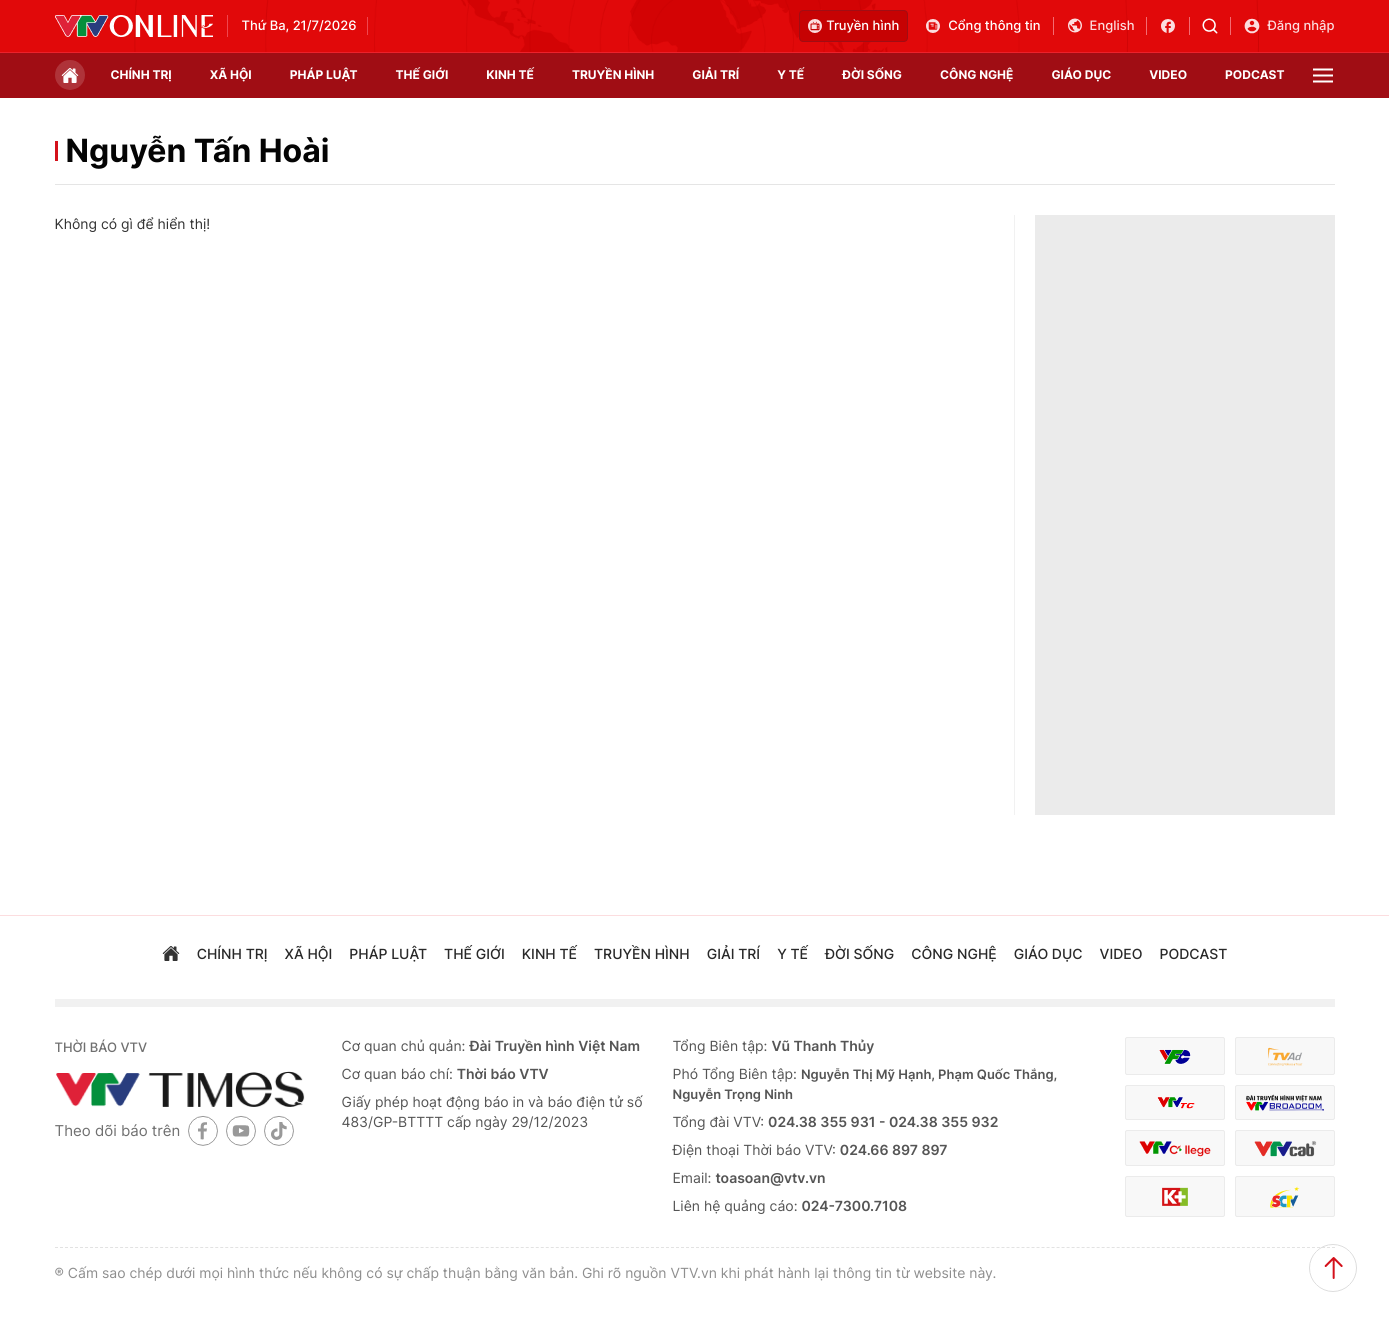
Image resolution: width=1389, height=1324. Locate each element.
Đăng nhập (1288, 26)
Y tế (790, 74)
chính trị (141, 74)
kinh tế (510, 74)
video (1168, 74)
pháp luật (324, 74)
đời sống (872, 74)
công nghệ (976, 74)
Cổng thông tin (982, 26)
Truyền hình (853, 26)
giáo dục (1081, 74)
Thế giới (422, 74)
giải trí (715, 74)
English (1100, 26)
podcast (1254, 74)
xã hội (231, 74)
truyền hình (613, 74)
